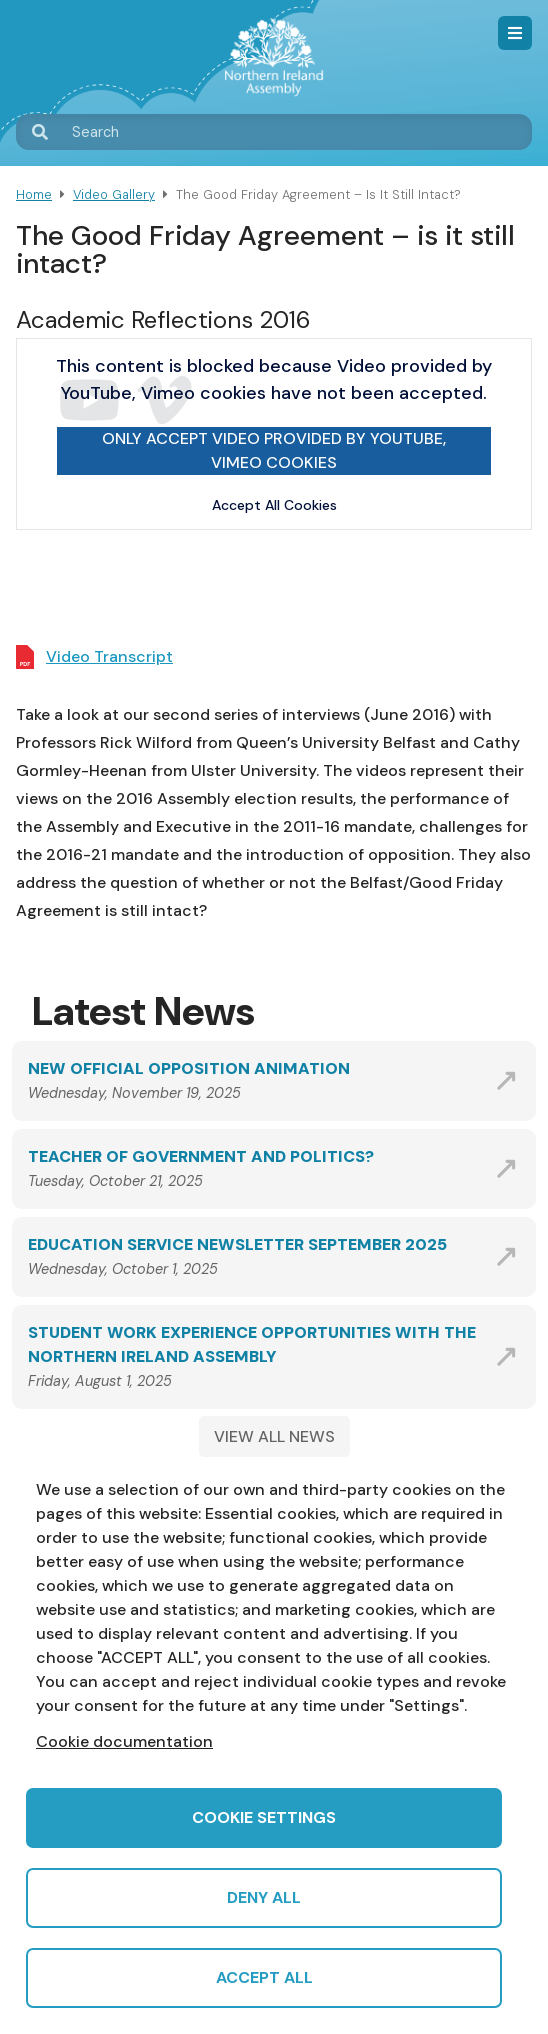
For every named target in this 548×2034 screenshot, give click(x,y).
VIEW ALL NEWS (274, 1436)
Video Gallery (114, 194)
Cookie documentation (124, 1741)
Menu (515, 33)
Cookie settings (264, 1817)
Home (34, 194)
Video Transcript (109, 656)
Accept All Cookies (274, 505)
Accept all (264, 1977)
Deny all (264, 1897)
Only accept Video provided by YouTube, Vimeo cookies (274, 450)
